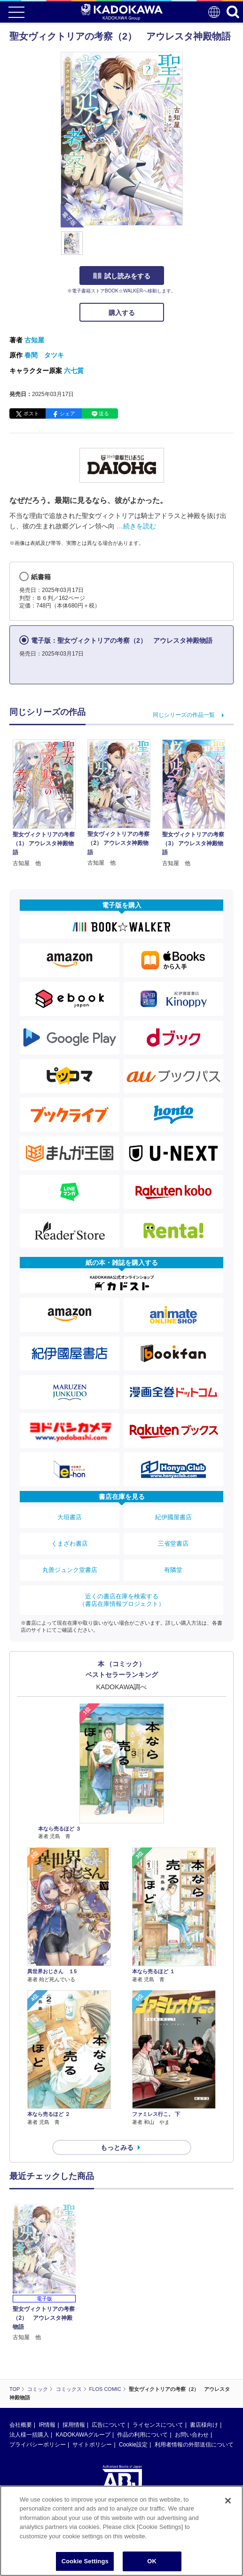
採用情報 (74, 2335)
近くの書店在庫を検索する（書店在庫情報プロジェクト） (122, 1600)
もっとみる (117, 2147)
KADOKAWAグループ (82, 2345)
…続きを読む (136, 526)
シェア (67, 413)
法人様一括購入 (29, 2345)
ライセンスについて (158, 2335)
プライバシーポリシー (37, 2355)
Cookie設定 (133, 2355)
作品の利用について (142, 2345)
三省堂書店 (173, 1543)
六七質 (74, 370)
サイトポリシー (92, 2355)
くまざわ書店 (69, 1543)
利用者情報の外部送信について (194, 2355)
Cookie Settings (85, 2561)
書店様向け (204, 2335)
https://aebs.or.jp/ (30, 2445)
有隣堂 (173, 1569)
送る (104, 413)
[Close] (228, 2500)
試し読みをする (121, 276)
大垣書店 (69, 1517)
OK (152, 2561)
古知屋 (34, 340)
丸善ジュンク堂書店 (69, 1569)
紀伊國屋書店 (173, 1517)
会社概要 (20, 2335)
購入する (122, 312)
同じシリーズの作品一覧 (184, 715)
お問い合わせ (192, 2345)
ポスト (31, 413)
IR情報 (47, 2335)
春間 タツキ (44, 355)
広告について (108, 2335)
